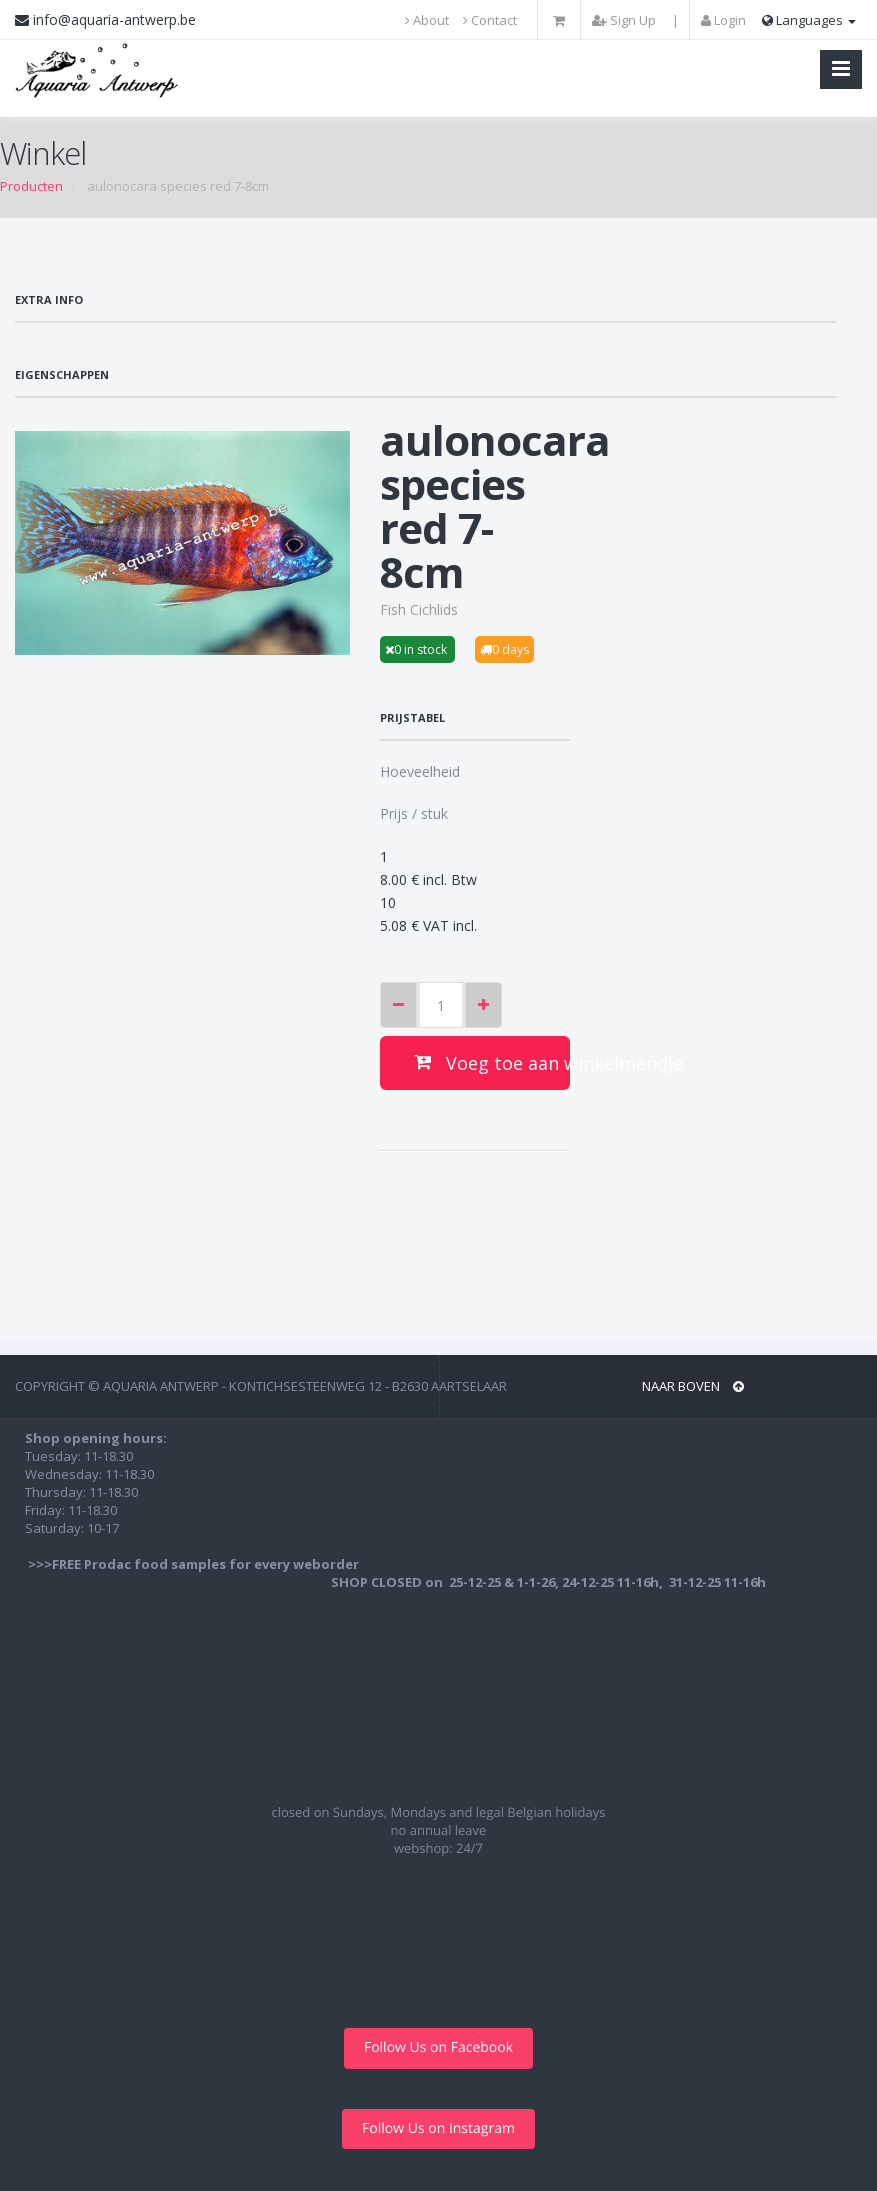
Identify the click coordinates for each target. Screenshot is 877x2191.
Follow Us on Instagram (438, 2128)
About (427, 20)
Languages (809, 20)
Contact (490, 20)
